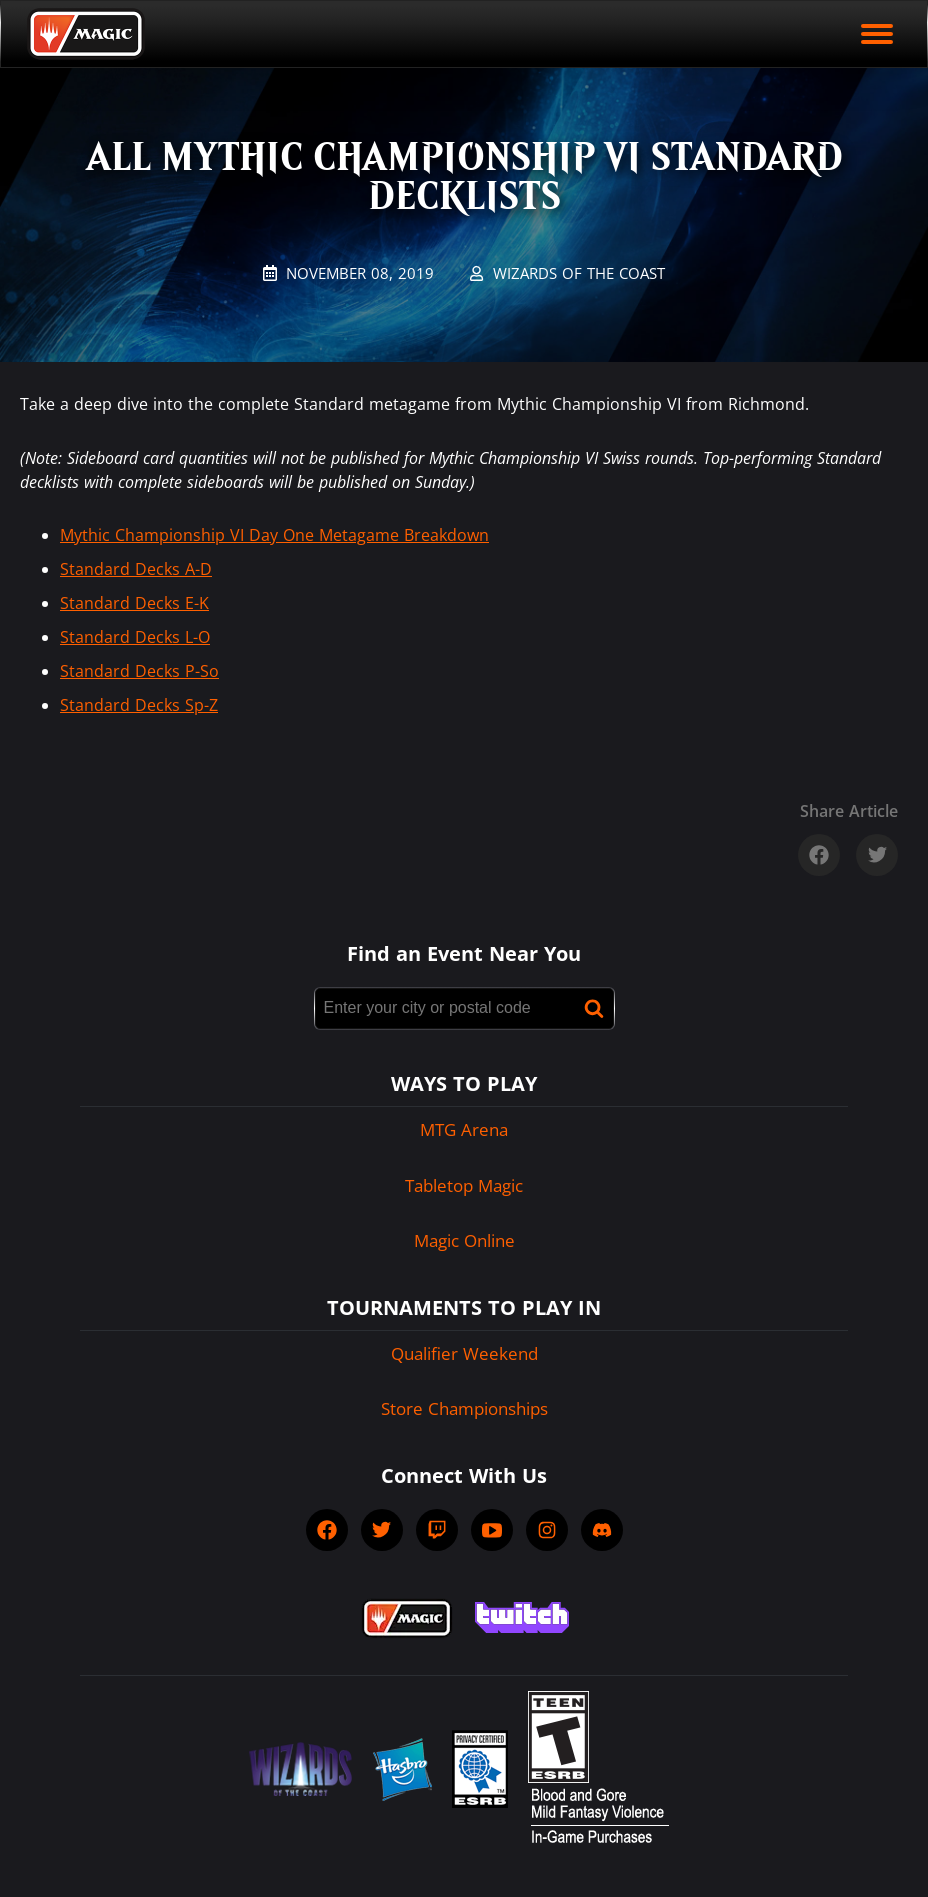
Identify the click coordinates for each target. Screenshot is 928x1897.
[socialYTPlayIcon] (492, 1530)
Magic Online (464, 1240)
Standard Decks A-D (136, 569)
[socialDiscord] (602, 1530)
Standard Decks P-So (139, 671)
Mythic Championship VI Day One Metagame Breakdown (274, 535)
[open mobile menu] (877, 34)
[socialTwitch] (437, 1530)
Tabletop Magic (464, 1185)
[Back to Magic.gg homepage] (86, 34)
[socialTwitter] (382, 1530)
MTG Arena (464, 1129)
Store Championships (464, 1408)
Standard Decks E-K (134, 603)
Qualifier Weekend (464, 1353)
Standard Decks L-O (135, 637)
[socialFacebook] (327, 1530)
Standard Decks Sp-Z (139, 705)
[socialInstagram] (547, 1530)
